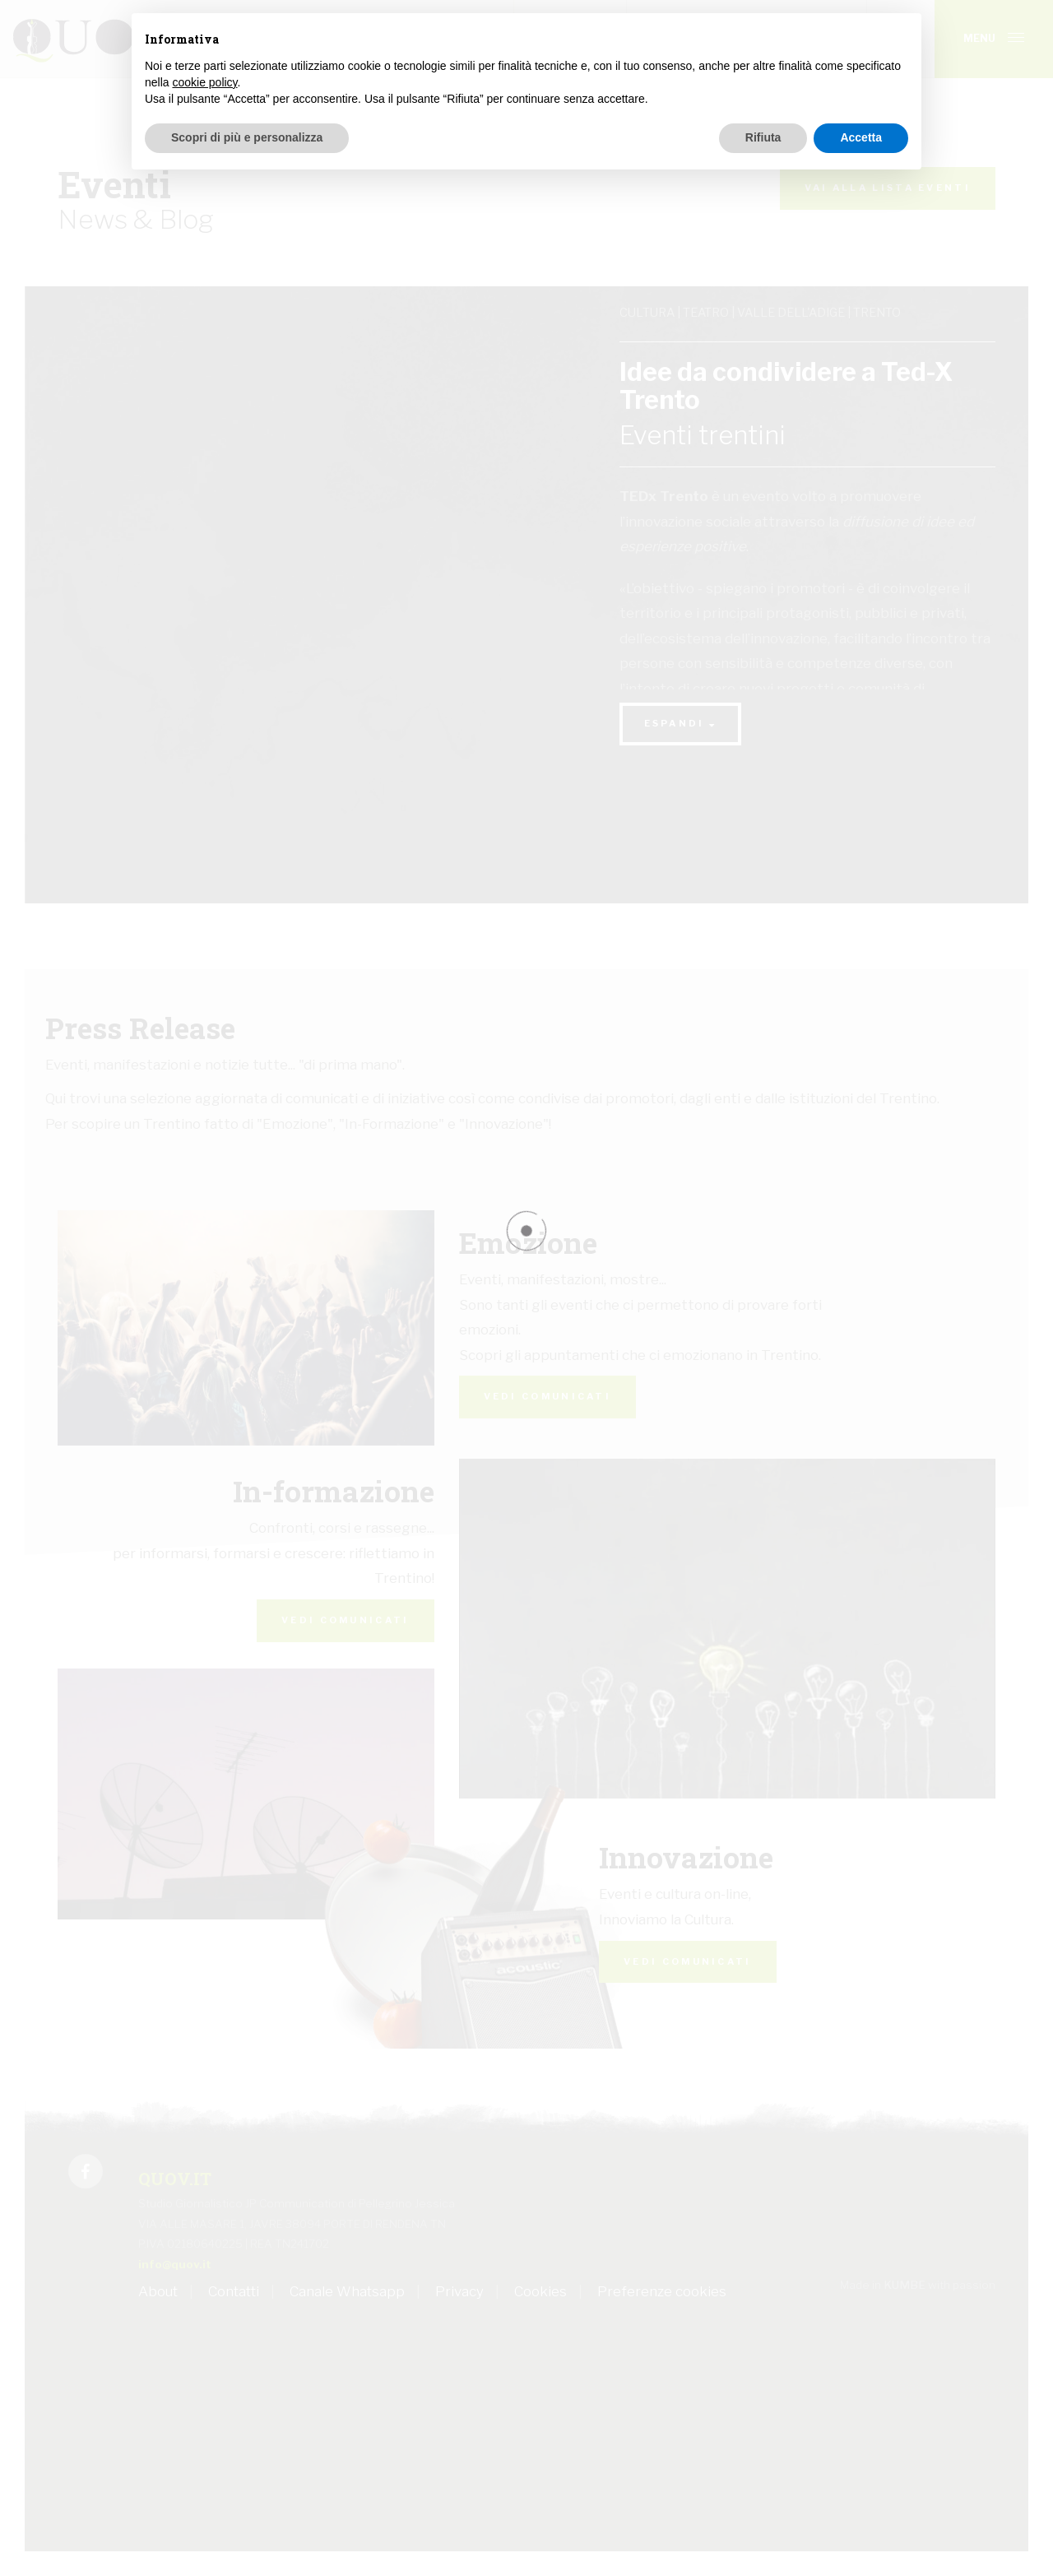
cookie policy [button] (204, 82)
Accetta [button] (861, 137)
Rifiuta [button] (763, 137)
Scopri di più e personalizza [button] (246, 137)
